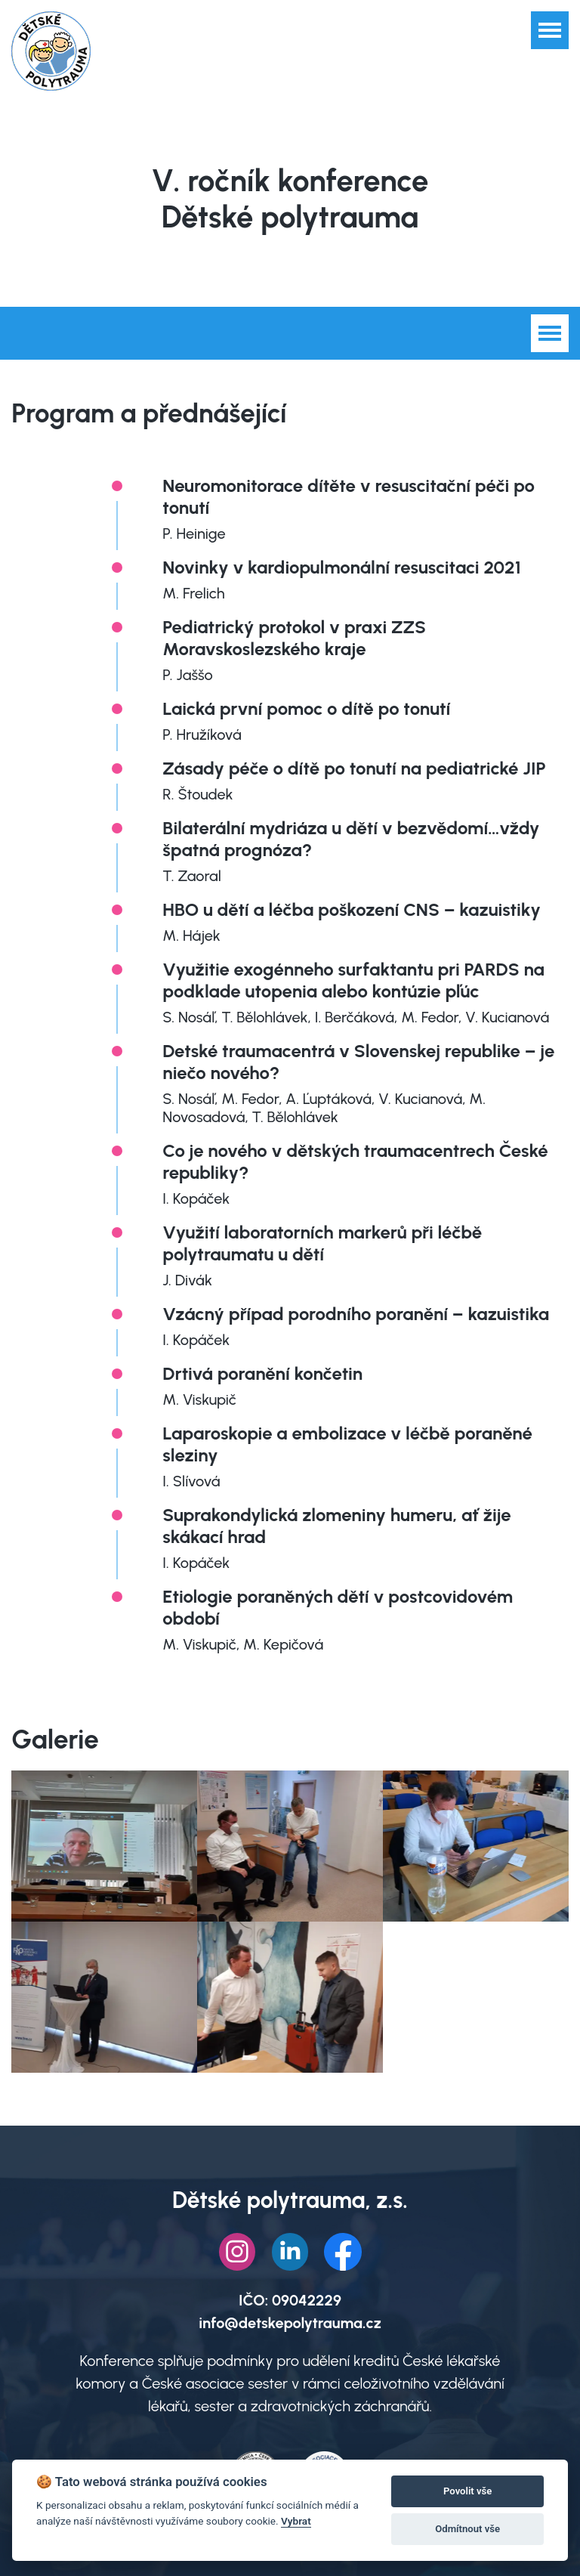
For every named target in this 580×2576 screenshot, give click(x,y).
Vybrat (296, 2521)
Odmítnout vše (467, 2528)
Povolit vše (467, 2491)
